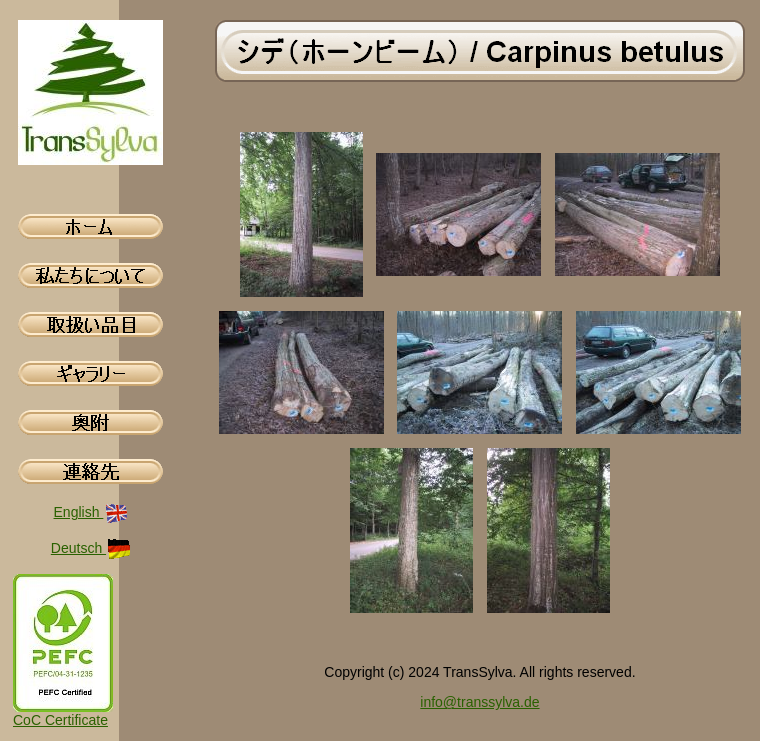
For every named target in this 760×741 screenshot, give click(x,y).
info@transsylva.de (479, 702)
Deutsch (91, 548)
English (91, 512)
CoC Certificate (60, 720)
